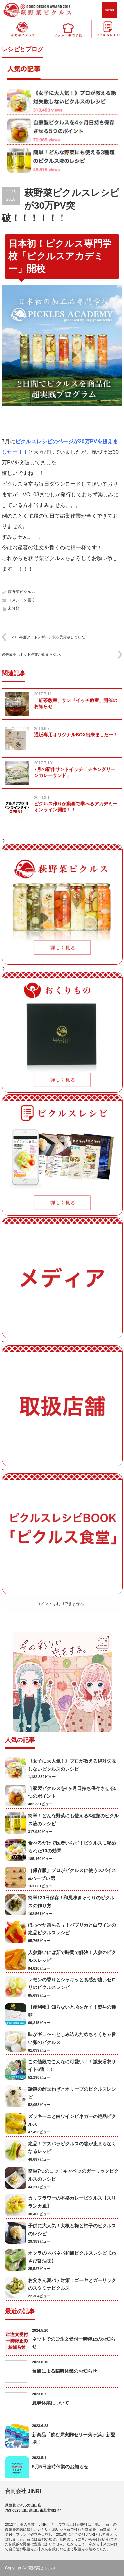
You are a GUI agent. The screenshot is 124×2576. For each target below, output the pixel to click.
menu (109, 10)
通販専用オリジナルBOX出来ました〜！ (76, 734)
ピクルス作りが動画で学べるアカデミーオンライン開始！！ (75, 806)
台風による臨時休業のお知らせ (64, 2371)
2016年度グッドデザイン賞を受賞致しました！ (50, 637)
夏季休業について (50, 2402)
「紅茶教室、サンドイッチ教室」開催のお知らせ (75, 703)
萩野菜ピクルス (21, 592)
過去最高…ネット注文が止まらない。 (32, 654)
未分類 (14, 608)
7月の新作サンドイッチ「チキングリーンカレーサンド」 (74, 772)
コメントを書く (21, 600)
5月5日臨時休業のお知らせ (60, 2466)
